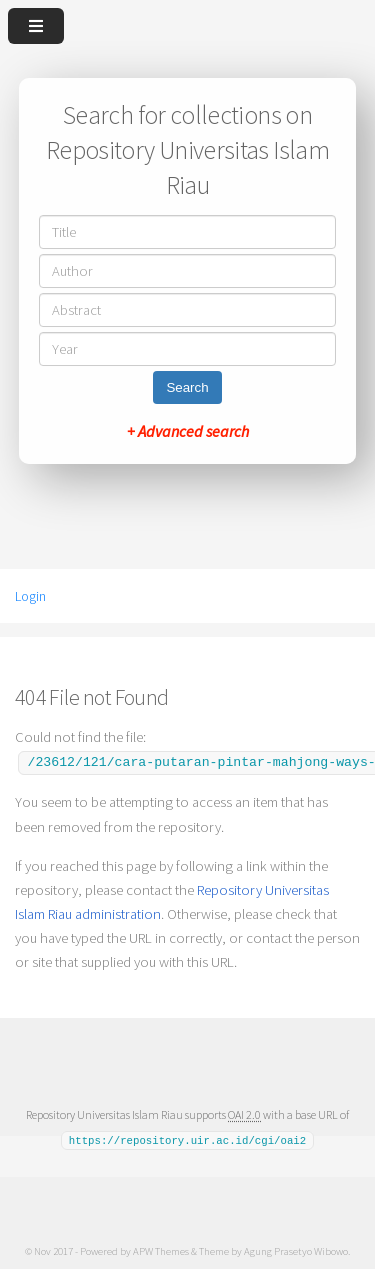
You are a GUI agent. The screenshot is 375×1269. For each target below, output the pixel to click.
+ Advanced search (188, 431)
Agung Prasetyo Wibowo (296, 1248)
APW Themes (161, 1248)
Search (187, 387)
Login (30, 596)
